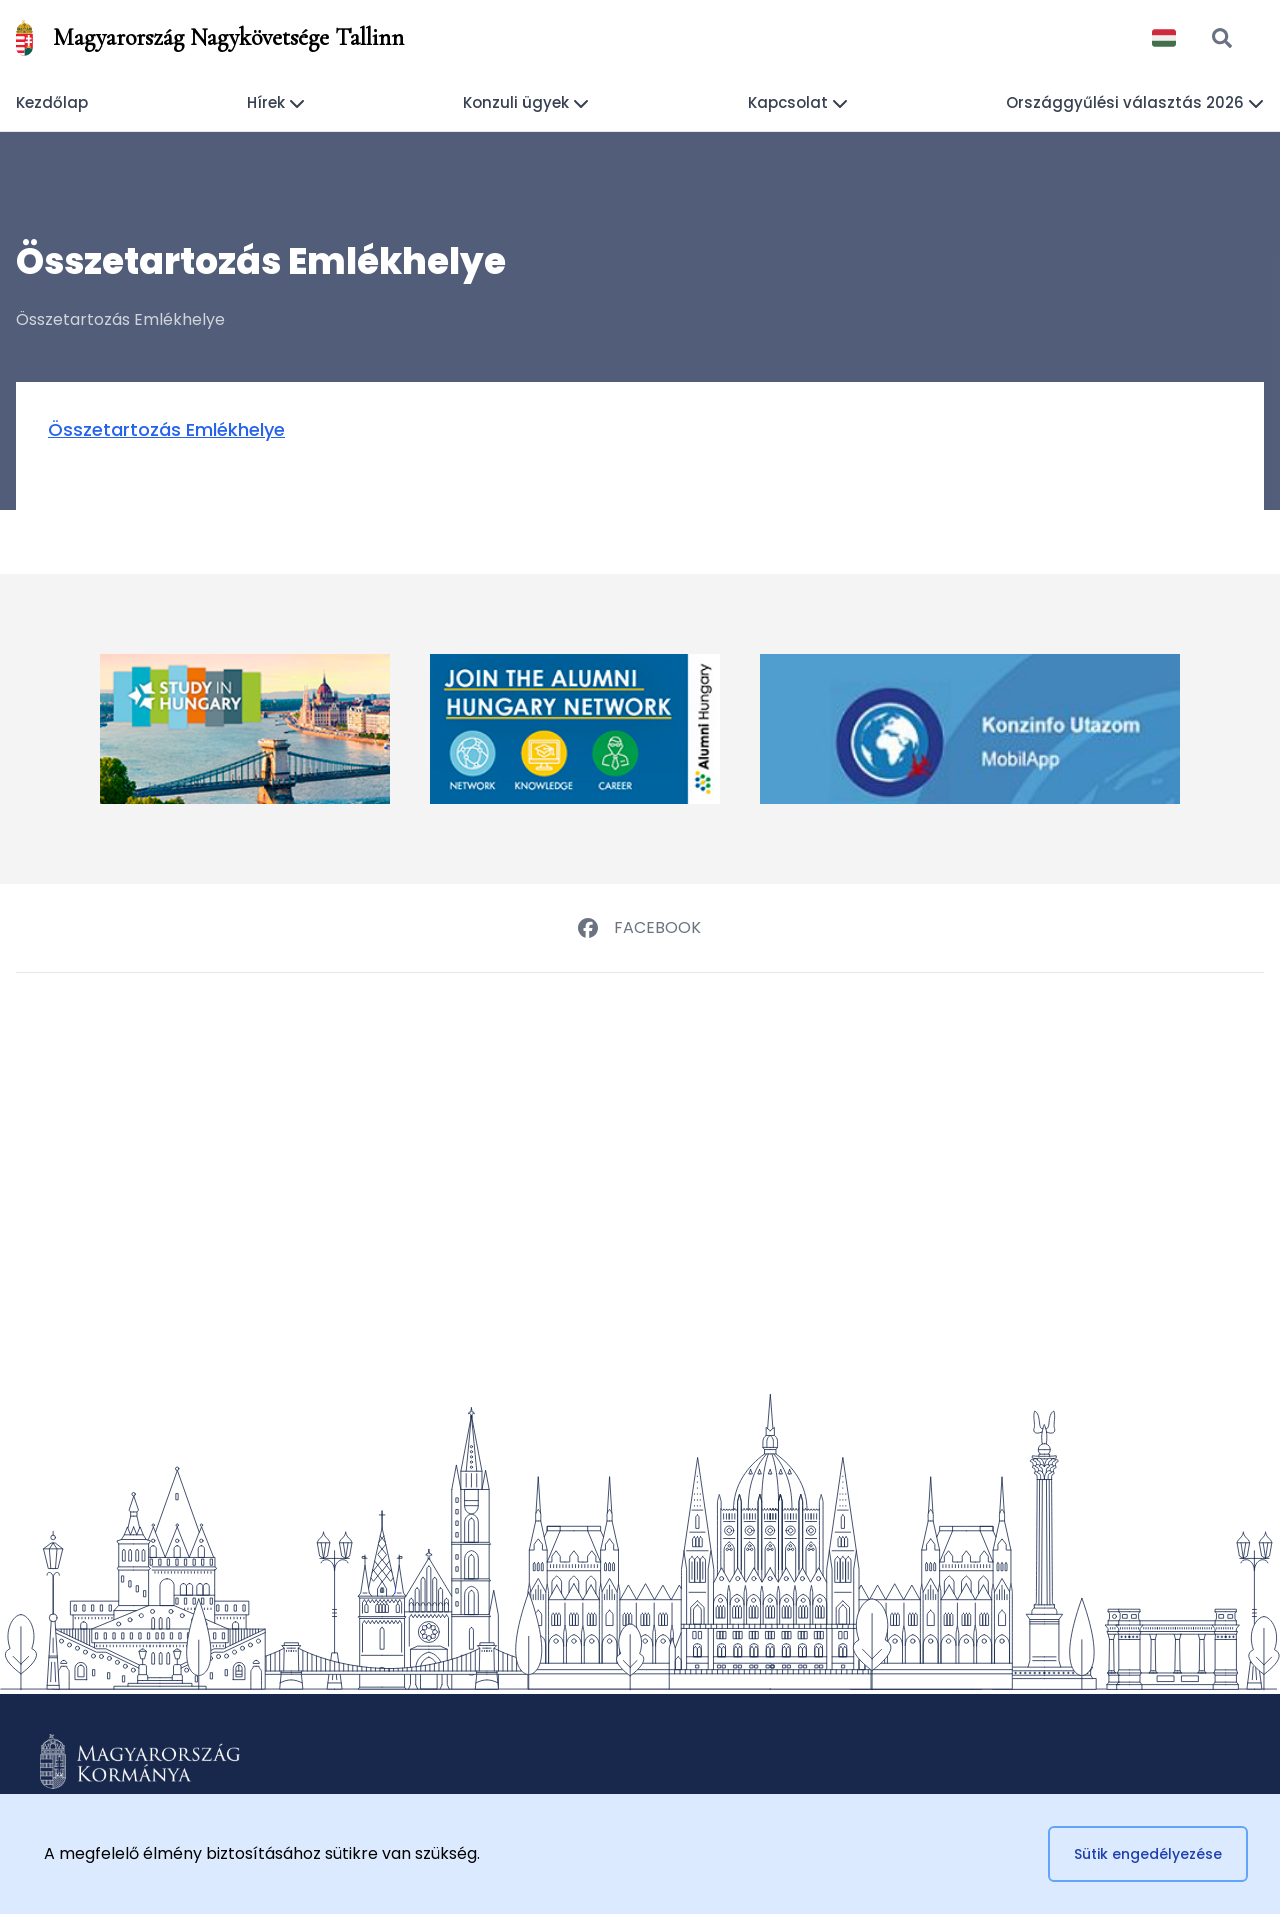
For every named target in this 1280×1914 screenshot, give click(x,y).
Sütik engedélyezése (1148, 1854)
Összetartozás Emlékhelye (166, 429)
